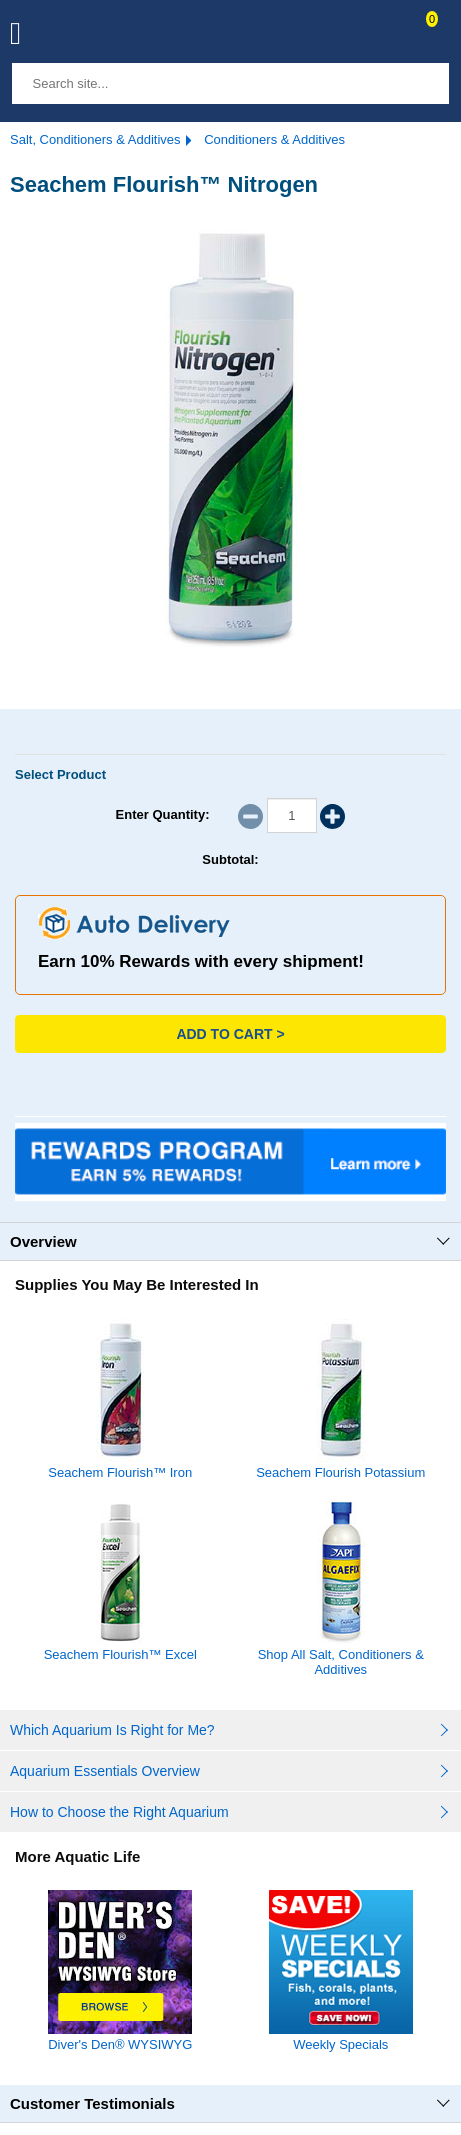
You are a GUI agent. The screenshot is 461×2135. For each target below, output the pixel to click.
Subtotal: (230, 859)
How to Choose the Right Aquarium (119, 1812)
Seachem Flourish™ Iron (120, 1472)
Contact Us (383, 36)
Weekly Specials (341, 2037)
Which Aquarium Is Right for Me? (112, 1730)
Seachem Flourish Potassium (340, 1472)
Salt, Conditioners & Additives (95, 139)
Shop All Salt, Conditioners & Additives (341, 1662)
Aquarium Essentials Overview (105, 1771)
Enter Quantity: (163, 814)
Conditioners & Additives (274, 139)
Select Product (60, 774)
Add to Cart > (230, 1034)
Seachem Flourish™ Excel (120, 1654)
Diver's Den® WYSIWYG (120, 2037)
